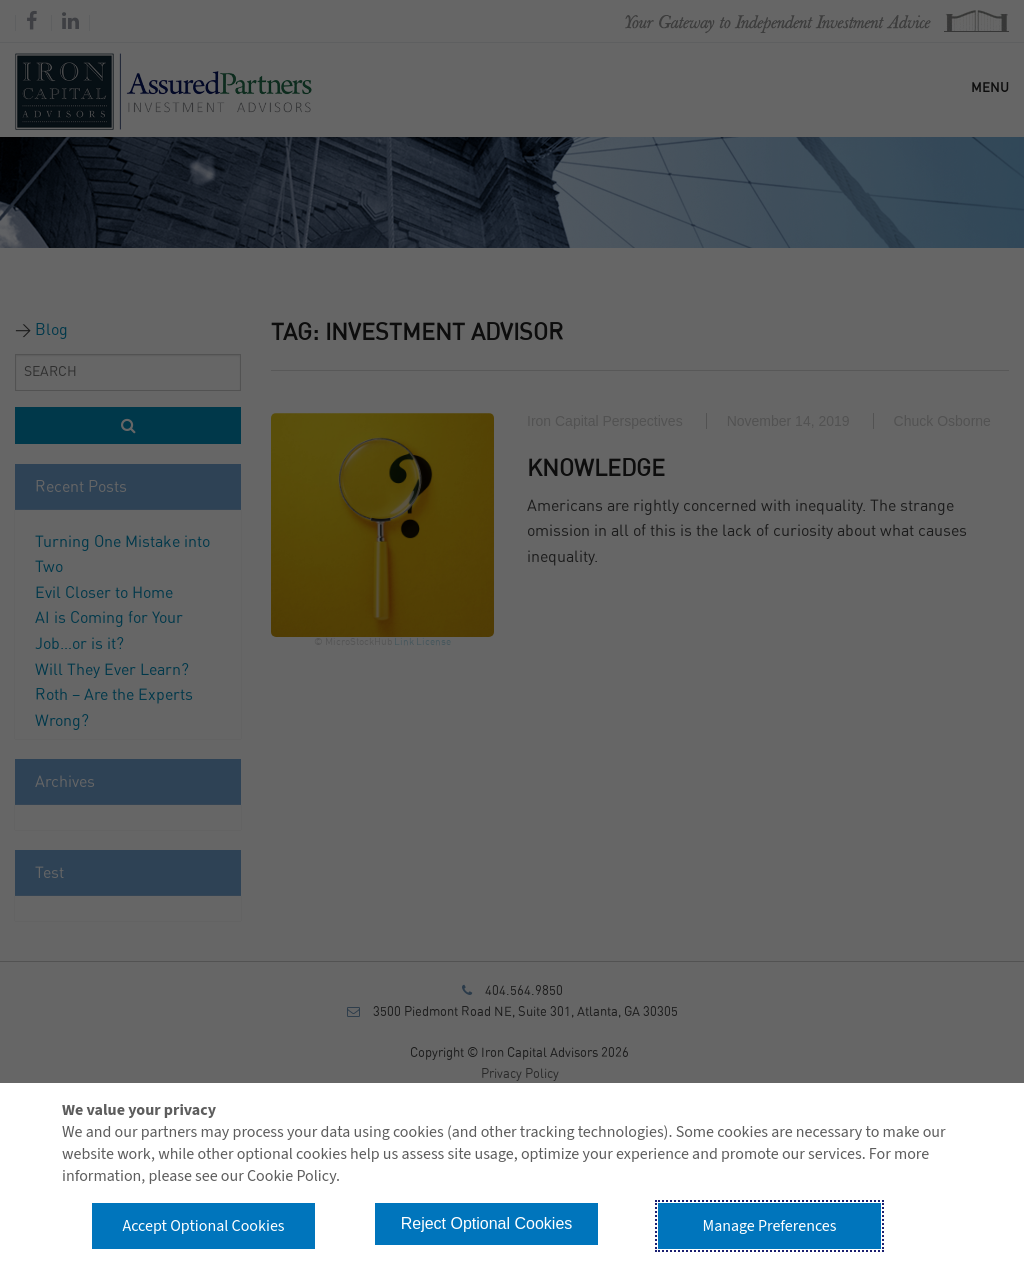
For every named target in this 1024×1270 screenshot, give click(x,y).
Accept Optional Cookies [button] (203, 1226)
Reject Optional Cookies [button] (487, 1223)
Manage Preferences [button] (770, 1226)
